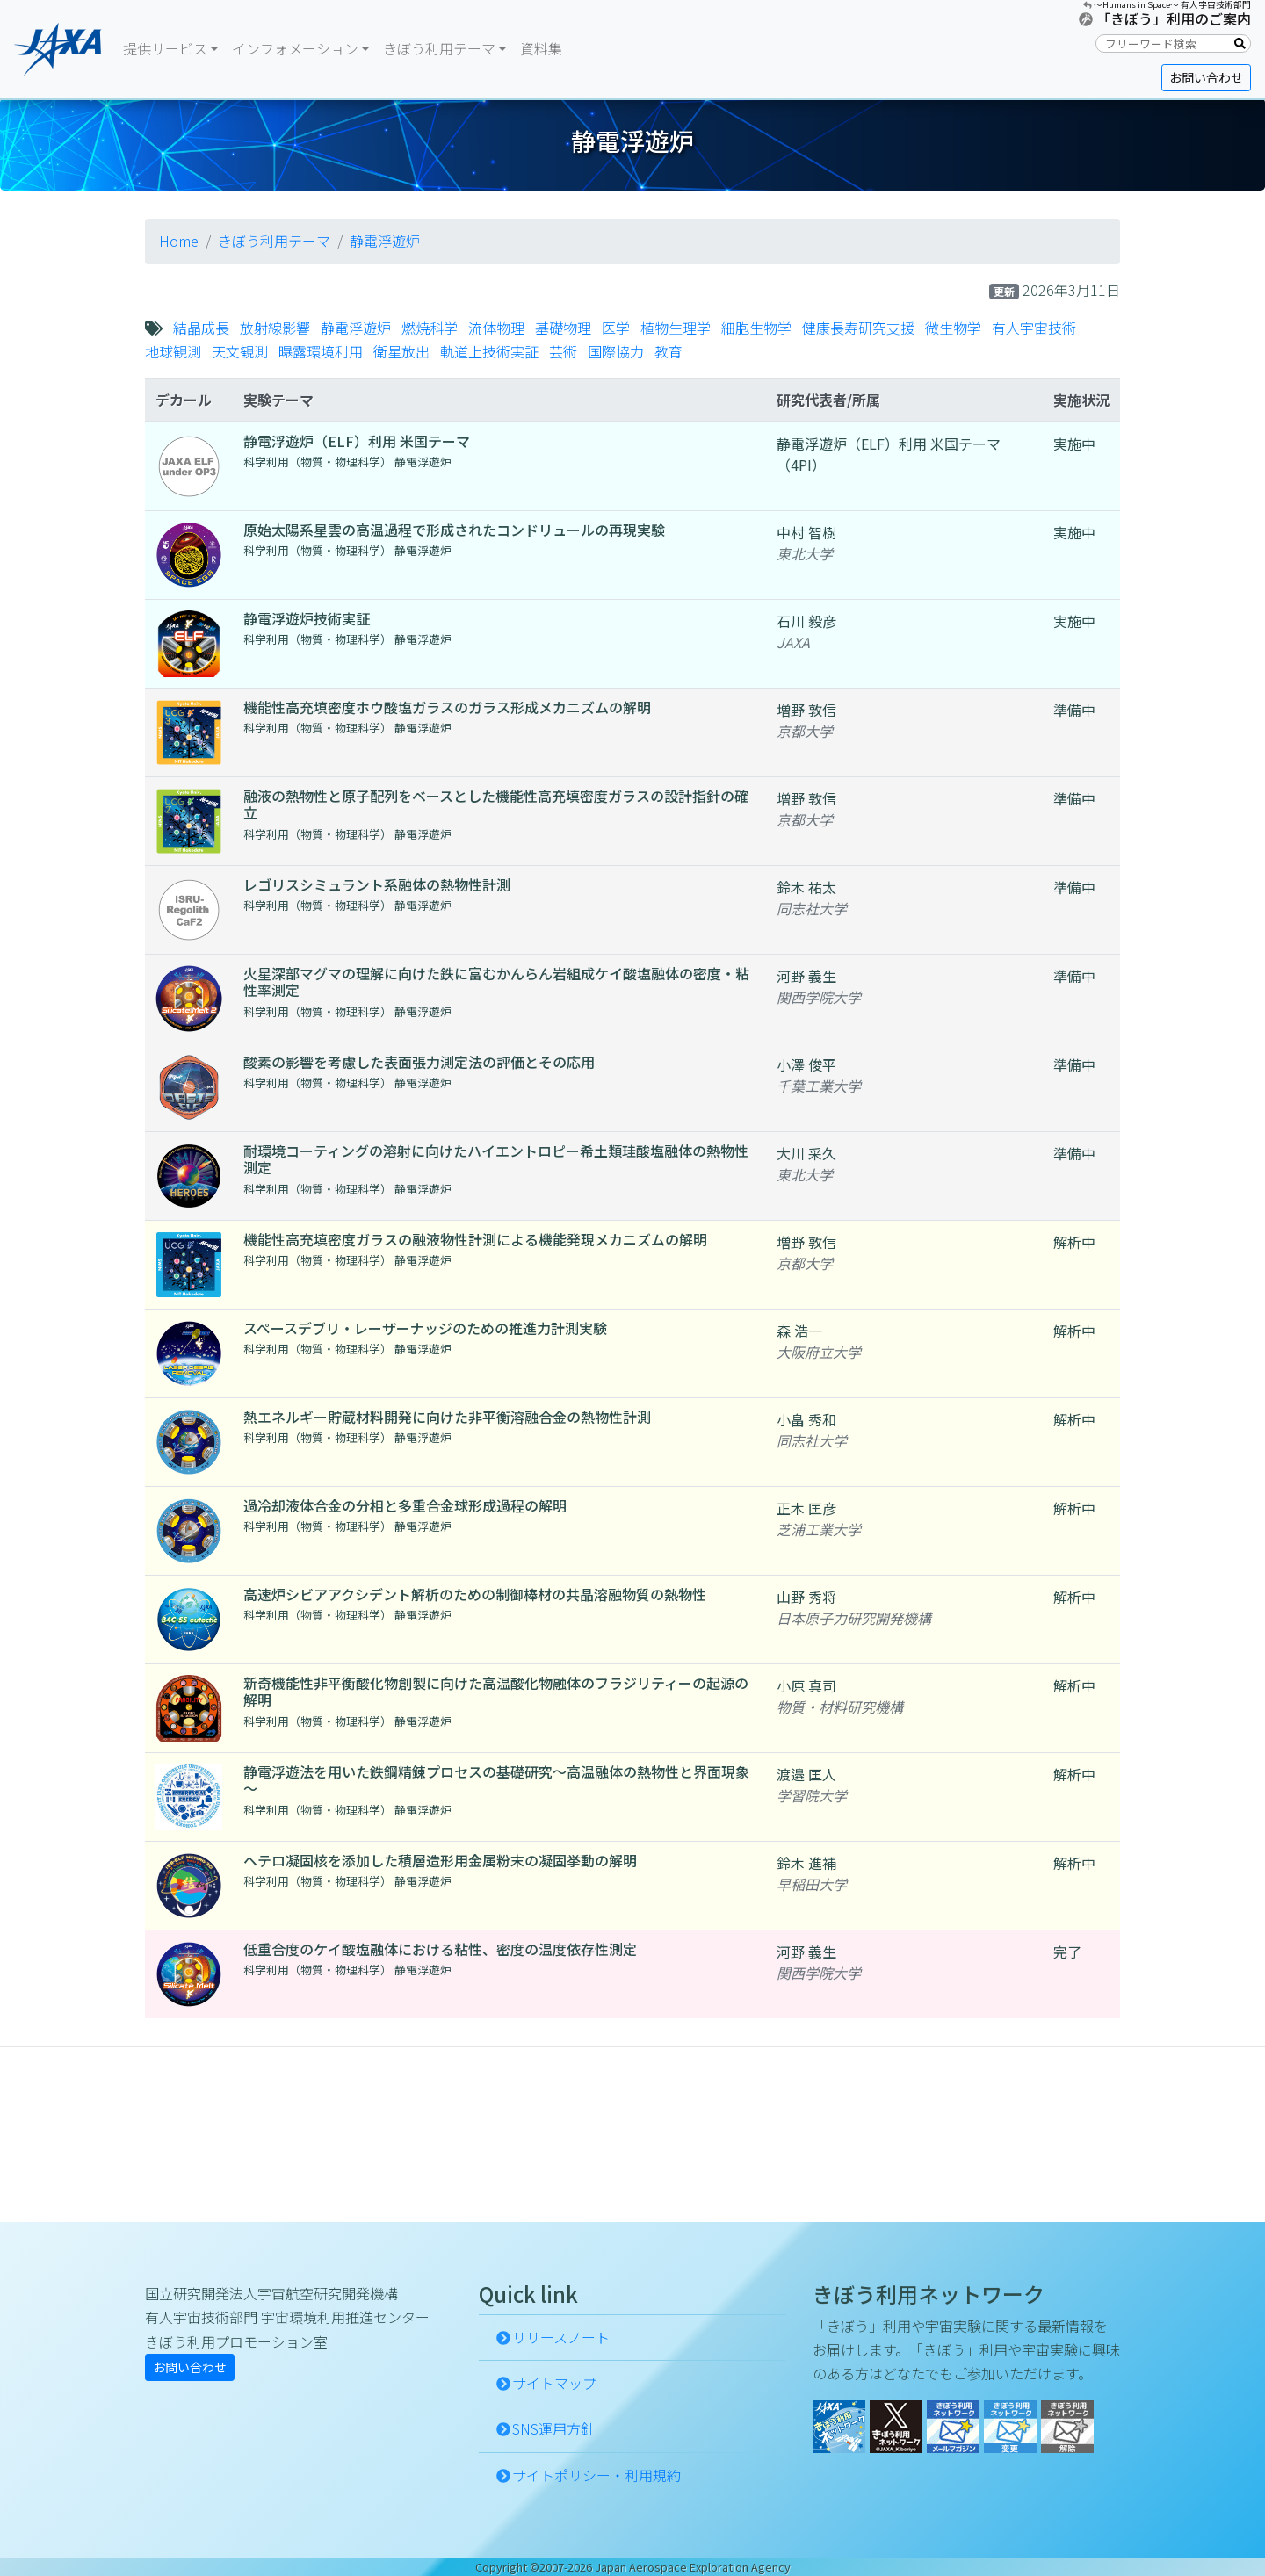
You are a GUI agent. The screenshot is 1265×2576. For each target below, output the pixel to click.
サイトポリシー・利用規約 (596, 2475)
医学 (616, 327)
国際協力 (616, 351)
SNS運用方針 (553, 2428)
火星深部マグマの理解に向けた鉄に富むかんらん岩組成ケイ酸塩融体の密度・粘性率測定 (496, 981)
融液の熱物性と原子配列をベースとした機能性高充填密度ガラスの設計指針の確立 (495, 804)
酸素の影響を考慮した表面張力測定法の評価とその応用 (419, 1061)
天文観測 (240, 351)
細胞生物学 (756, 327)
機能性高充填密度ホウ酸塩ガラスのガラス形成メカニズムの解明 (447, 707)
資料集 (541, 48)
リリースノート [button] (561, 2337)
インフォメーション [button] (295, 48)
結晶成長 (201, 327)
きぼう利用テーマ (274, 240)
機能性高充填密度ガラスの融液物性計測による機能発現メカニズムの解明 (475, 1239)
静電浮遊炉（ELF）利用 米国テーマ (356, 440)
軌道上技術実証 (489, 351)
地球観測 (173, 351)
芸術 (563, 351)
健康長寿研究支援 (858, 327)
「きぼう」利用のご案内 (1173, 18)
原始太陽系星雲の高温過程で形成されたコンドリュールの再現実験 (454, 529)
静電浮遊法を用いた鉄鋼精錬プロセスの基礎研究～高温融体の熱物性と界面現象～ (496, 1780)
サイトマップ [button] (554, 2382)
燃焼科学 (429, 327)
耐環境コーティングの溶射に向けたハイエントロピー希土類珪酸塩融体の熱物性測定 (495, 1159)
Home (179, 240)
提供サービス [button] (165, 48)
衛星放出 (401, 351)
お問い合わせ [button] (1206, 77)
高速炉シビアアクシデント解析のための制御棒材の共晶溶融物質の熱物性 (474, 1594)
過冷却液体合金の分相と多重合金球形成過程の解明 (405, 1505)
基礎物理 (563, 327)
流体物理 (496, 327)
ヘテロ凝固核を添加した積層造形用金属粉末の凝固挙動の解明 (440, 1860)
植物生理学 (675, 327)
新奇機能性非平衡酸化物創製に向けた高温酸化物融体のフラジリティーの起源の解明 (495, 1691)
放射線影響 (275, 327)
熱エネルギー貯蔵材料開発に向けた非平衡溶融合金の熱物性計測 (447, 1416)
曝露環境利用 (320, 351)
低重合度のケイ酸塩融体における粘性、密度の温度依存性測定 (440, 1948)
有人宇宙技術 (1034, 327)
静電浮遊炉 (385, 240)
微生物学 (953, 327)
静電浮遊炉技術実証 (306, 618)
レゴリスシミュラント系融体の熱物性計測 (376, 884)
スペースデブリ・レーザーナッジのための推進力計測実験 (425, 1328)
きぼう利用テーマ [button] (439, 48)
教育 (668, 351)
